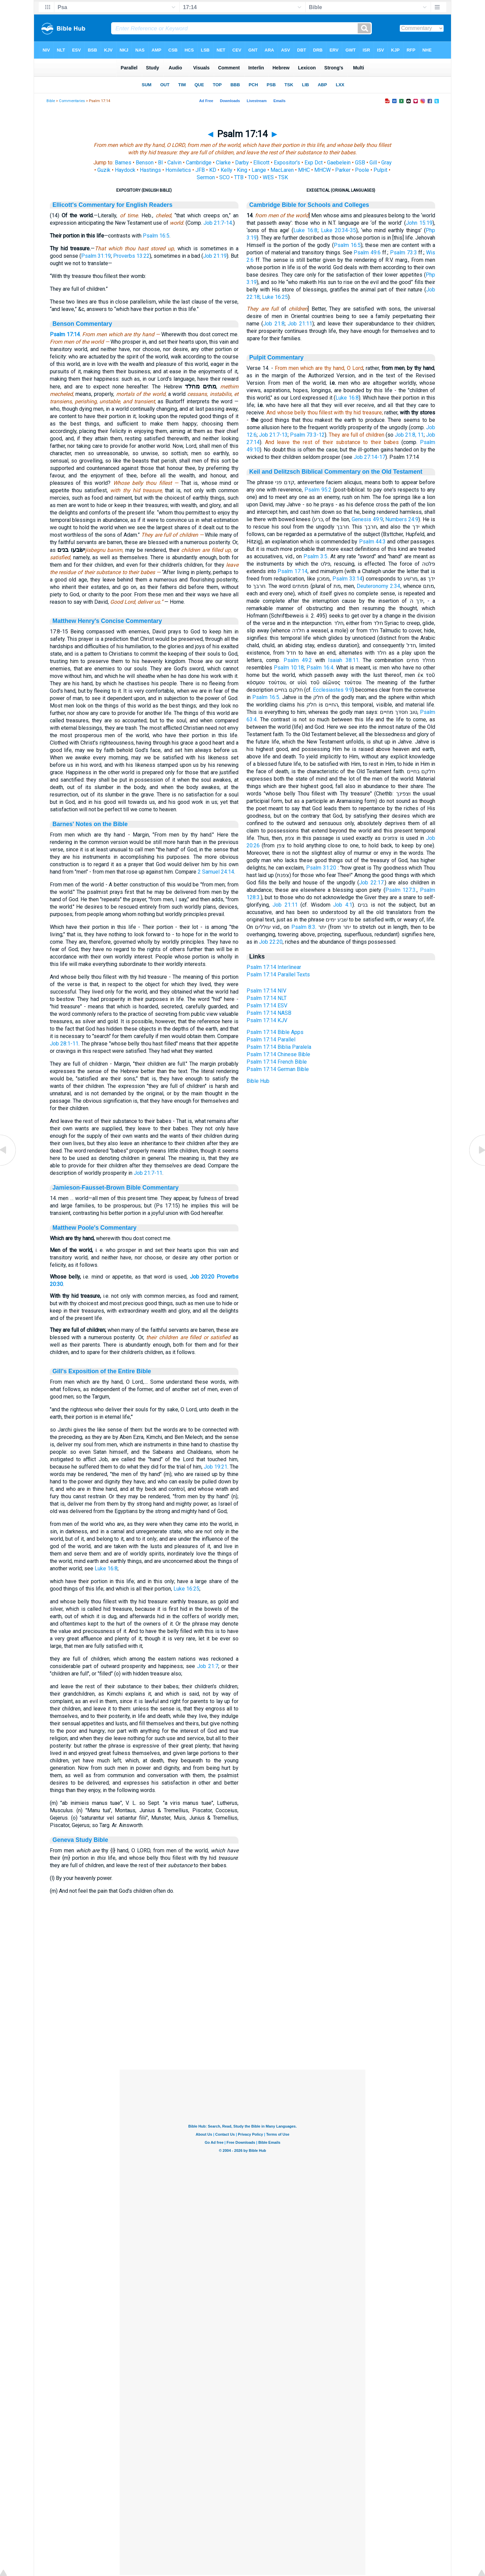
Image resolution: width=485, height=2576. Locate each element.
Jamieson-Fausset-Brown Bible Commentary (116, 1187)
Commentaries (72, 101)
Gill (373, 162)
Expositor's (287, 162)
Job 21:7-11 (148, 1173)
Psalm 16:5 (156, 235)
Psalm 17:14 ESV (267, 1005)
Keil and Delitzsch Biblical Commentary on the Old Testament (335, 471)
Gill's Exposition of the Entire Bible (102, 1371)
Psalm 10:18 (289, 667)
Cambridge (199, 162)
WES (268, 177)
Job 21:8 (273, 323)
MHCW (322, 170)
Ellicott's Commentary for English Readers (112, 204)
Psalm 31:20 (321, 868)
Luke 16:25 (186, 1588)
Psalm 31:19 (96, 256)
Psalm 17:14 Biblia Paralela (279, 1047)
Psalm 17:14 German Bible (278, 1069)
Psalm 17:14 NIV (266, 990)
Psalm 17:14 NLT (267, 998)
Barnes (123, 162)
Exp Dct (313, 162)
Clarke (223, 162)
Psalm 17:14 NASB (269, 1013)
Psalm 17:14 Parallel (271, 1039)
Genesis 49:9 (367, 519)
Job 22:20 (271, 942)
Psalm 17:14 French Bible (277, 1062)
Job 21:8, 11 (409, 435)
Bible (50, 101)
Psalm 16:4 (319, 667)
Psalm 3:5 (315, 556)
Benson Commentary (82, 323)
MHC (304, 170)
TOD (253, 177)
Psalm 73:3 (403, 252)
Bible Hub (258, 1081)
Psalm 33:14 (347, 578)
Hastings (150, 170)
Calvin (174, 162)
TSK (283, 177)
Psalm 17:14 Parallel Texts (278, 974)
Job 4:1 (342, 905)
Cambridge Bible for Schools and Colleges (309, 204)
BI (160, 162)
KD (212, 170)
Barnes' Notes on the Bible (90, 824)
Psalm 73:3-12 (307, 435)
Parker (343, 170)
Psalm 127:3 (400, 890)
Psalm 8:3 (303, 927)
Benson (145, 162)
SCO (224, 177)
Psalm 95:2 (317, 489)
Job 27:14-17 (369, 457)
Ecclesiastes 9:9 (332, 690)
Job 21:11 (300, 323)
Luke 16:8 (106, 1568)
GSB (360, 162)
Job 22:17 (371, 882)
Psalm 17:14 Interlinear (274, 967)
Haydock (125, 170)
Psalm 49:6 (367, 252)
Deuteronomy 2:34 (378, 586)
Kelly (226, 170)
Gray (386, 162)
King (242, 170)
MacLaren (282, 170)
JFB (200, 170)
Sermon (206, 177)
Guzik (103, 170)
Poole (362, 170)
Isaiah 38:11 (343, 660)
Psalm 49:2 (298, 660)
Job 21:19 (215, 256)
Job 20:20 (202, 1277)
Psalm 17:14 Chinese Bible (278, 1054)
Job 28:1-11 (64, 1043)
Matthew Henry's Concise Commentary (107, 621)
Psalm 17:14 (65, 334)
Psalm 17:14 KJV (267, 1020)
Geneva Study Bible (80, 1839)
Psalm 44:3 (372, 541)
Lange (259, 170)
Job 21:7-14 (217, 223)
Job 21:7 (207, 1666)
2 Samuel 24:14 (216, 872)
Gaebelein (339, 162)
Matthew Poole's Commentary (95, 1227)
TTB (239, 177)
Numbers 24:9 (401, 519)
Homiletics (178, 170)
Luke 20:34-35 (338, 230)
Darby (242, 162)
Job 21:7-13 (273, 435)
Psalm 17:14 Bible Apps (275, 1032)
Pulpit (380, 170)
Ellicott (261, 162)
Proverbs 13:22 (131, 256)
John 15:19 (419, 223)
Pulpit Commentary (276, 357)
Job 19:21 (215, 1467)
